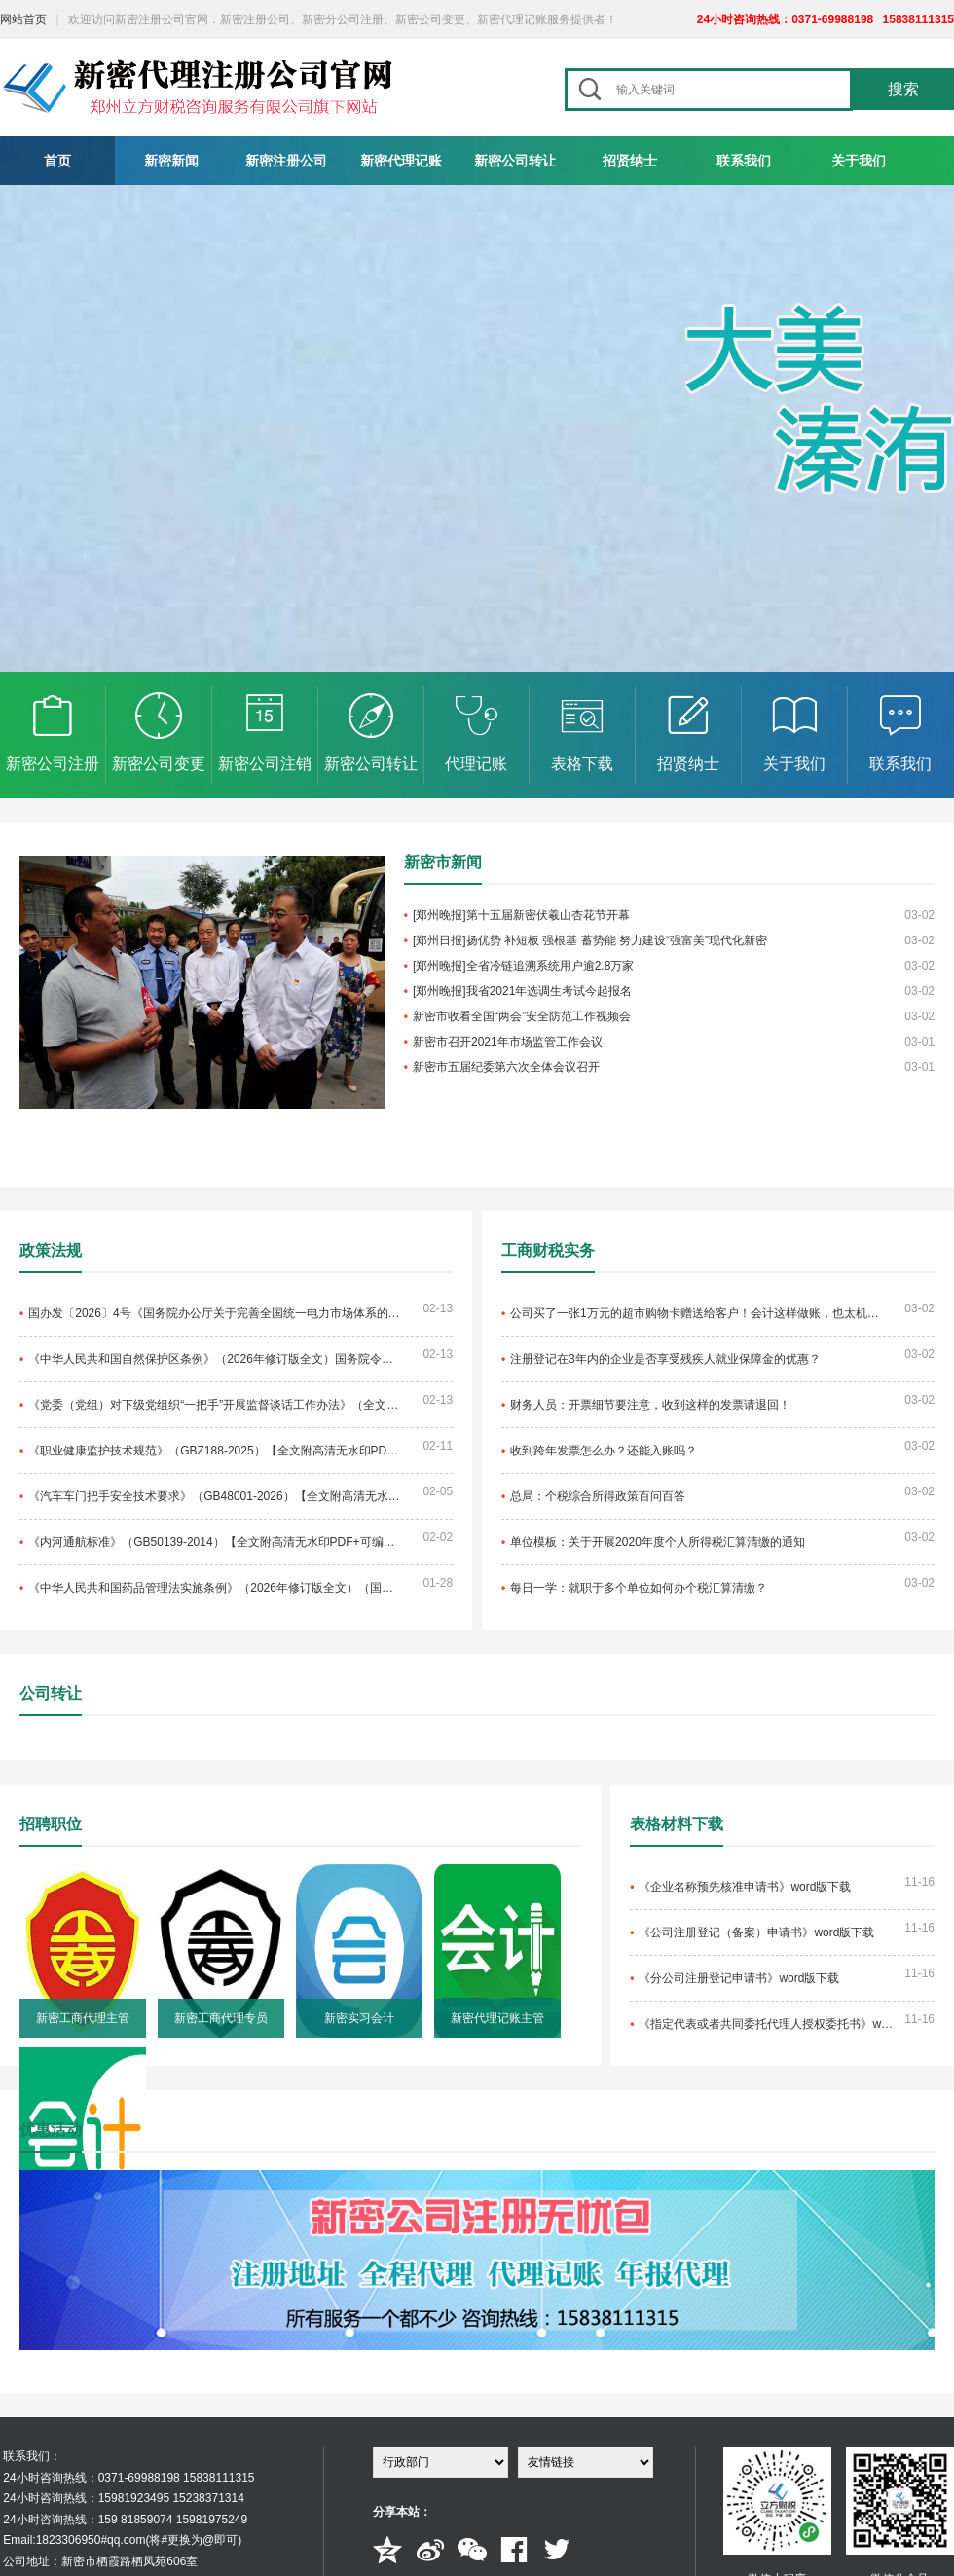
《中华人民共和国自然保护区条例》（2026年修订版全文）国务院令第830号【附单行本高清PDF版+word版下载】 (214, 1359)
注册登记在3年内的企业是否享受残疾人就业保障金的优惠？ (665, 1359)
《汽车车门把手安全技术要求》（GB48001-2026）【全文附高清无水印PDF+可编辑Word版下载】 (214, 1496)
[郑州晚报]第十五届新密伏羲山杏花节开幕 (521, 915)
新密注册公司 (286, 160)
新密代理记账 (401, 160)
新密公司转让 (515, 160)
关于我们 (858, 160)
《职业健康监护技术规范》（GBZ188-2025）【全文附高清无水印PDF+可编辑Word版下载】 (214, 1450)
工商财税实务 (548, 1250)
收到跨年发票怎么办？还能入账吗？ (603, 1450)
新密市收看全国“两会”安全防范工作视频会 (522, 1016)
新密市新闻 (443, 862)
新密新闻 (171, 160)
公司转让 (50, 1693)
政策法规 (50, 1250)
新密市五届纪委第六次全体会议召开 (506, 1067)
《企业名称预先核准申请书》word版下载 (745, 1887)
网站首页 (23, 19)
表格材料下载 (676, 1824)
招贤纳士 (630, 160)
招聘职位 (50, 1824)
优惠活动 (50, 2129)
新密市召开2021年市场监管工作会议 (508, 1042)
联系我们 (743, 160)
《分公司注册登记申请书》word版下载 (739, 1978)
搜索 (903, 89)
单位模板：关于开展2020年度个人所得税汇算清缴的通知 (657, 1542)
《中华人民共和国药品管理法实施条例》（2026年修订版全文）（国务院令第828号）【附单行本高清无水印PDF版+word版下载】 (214, 1588)
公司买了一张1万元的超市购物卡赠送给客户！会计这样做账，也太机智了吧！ (696, 1313)
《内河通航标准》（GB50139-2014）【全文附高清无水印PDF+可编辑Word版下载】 (214, 1542)
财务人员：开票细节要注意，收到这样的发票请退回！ (650, 1405)
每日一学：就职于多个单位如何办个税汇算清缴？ (638, 1588)
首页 (57, 160)
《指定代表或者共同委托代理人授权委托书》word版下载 (768, 2024)
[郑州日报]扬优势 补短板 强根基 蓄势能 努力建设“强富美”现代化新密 (590, 940)
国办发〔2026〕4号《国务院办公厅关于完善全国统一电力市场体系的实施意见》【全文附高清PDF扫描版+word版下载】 (214, 1313)
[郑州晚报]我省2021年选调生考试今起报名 (522, 991)
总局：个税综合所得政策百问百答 (597, 1496)
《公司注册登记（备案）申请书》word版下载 (756, 1932)
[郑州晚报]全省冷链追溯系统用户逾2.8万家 (523, 966)
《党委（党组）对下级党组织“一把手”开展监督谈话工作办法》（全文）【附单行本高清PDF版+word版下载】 (214, 1405)
